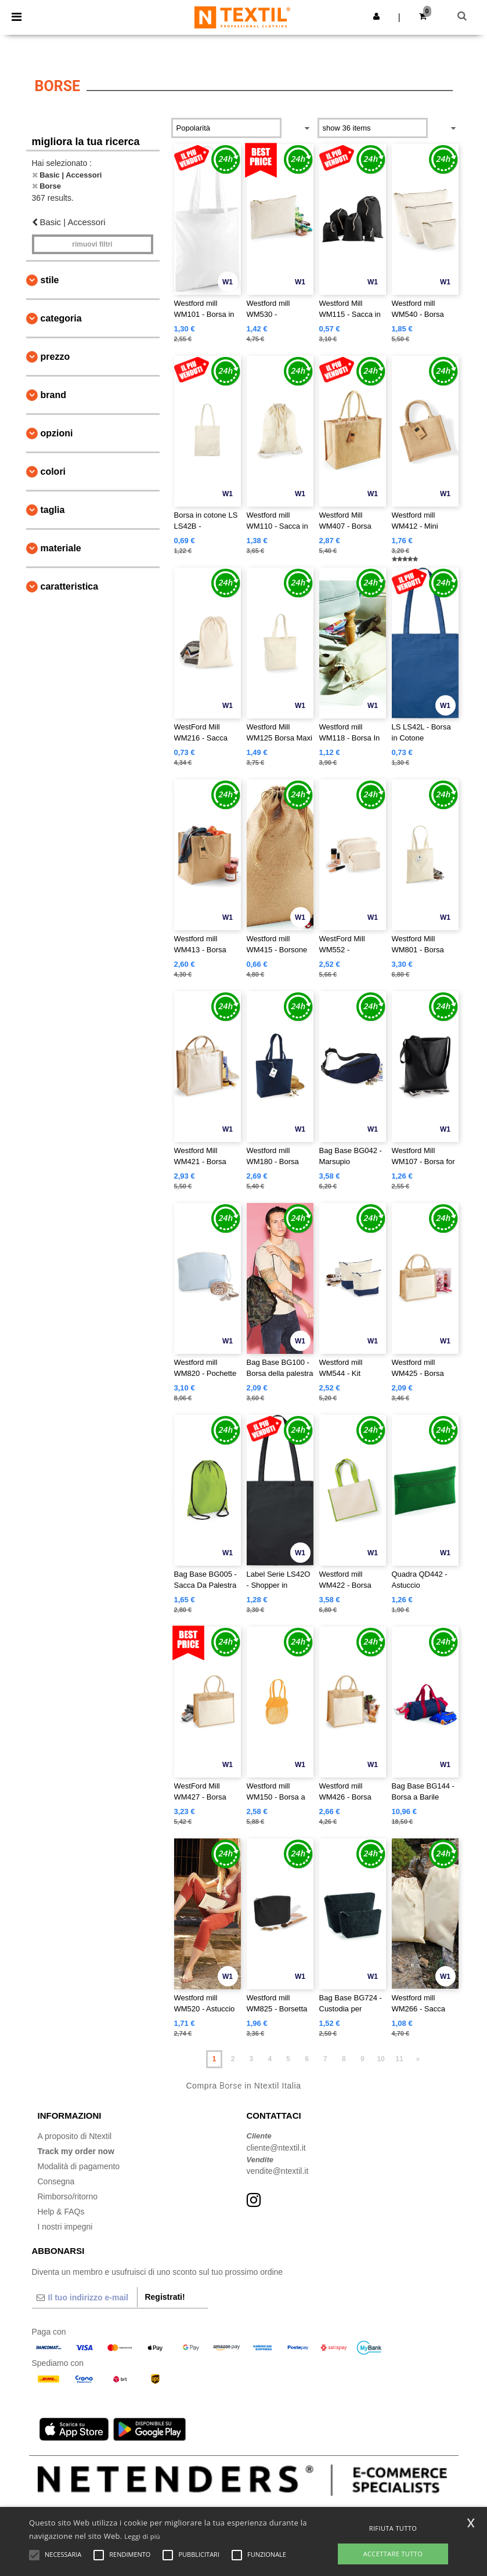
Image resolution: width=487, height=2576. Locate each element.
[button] (376, 16)
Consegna (56, 2181)
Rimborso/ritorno (68, 2196)
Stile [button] (50, 280)
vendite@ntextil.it (278, 2171)
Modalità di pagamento (79, 2166)
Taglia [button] (53, 510)
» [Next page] (418, 2059)
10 (380, 2059)
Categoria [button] (61, 318)
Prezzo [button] (55, 357)
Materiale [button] (61, 548)
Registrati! (165, 2297)
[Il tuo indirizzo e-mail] (85, 2297)
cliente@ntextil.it (276, 2147)
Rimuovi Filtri (92, 244)
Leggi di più (142, 2536)
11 (399, 2059)
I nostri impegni (65, 2226)
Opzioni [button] (57, 433)
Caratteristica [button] (70, 586)
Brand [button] (53, 395)
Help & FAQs (61, 2211)
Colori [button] (53, 471)
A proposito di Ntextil (75, 2136)
